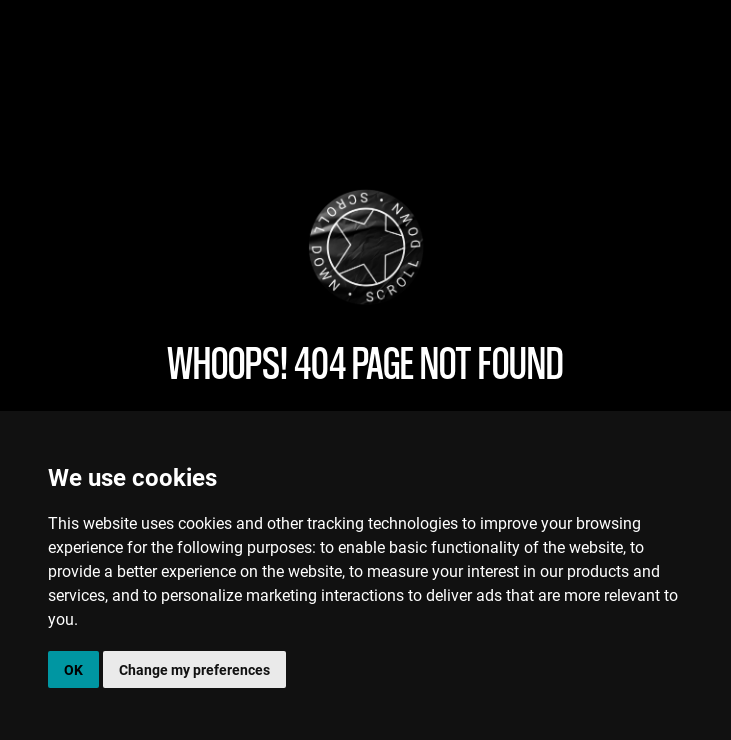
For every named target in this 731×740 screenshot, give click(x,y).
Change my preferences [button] (194, 669)
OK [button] (73, 669)
